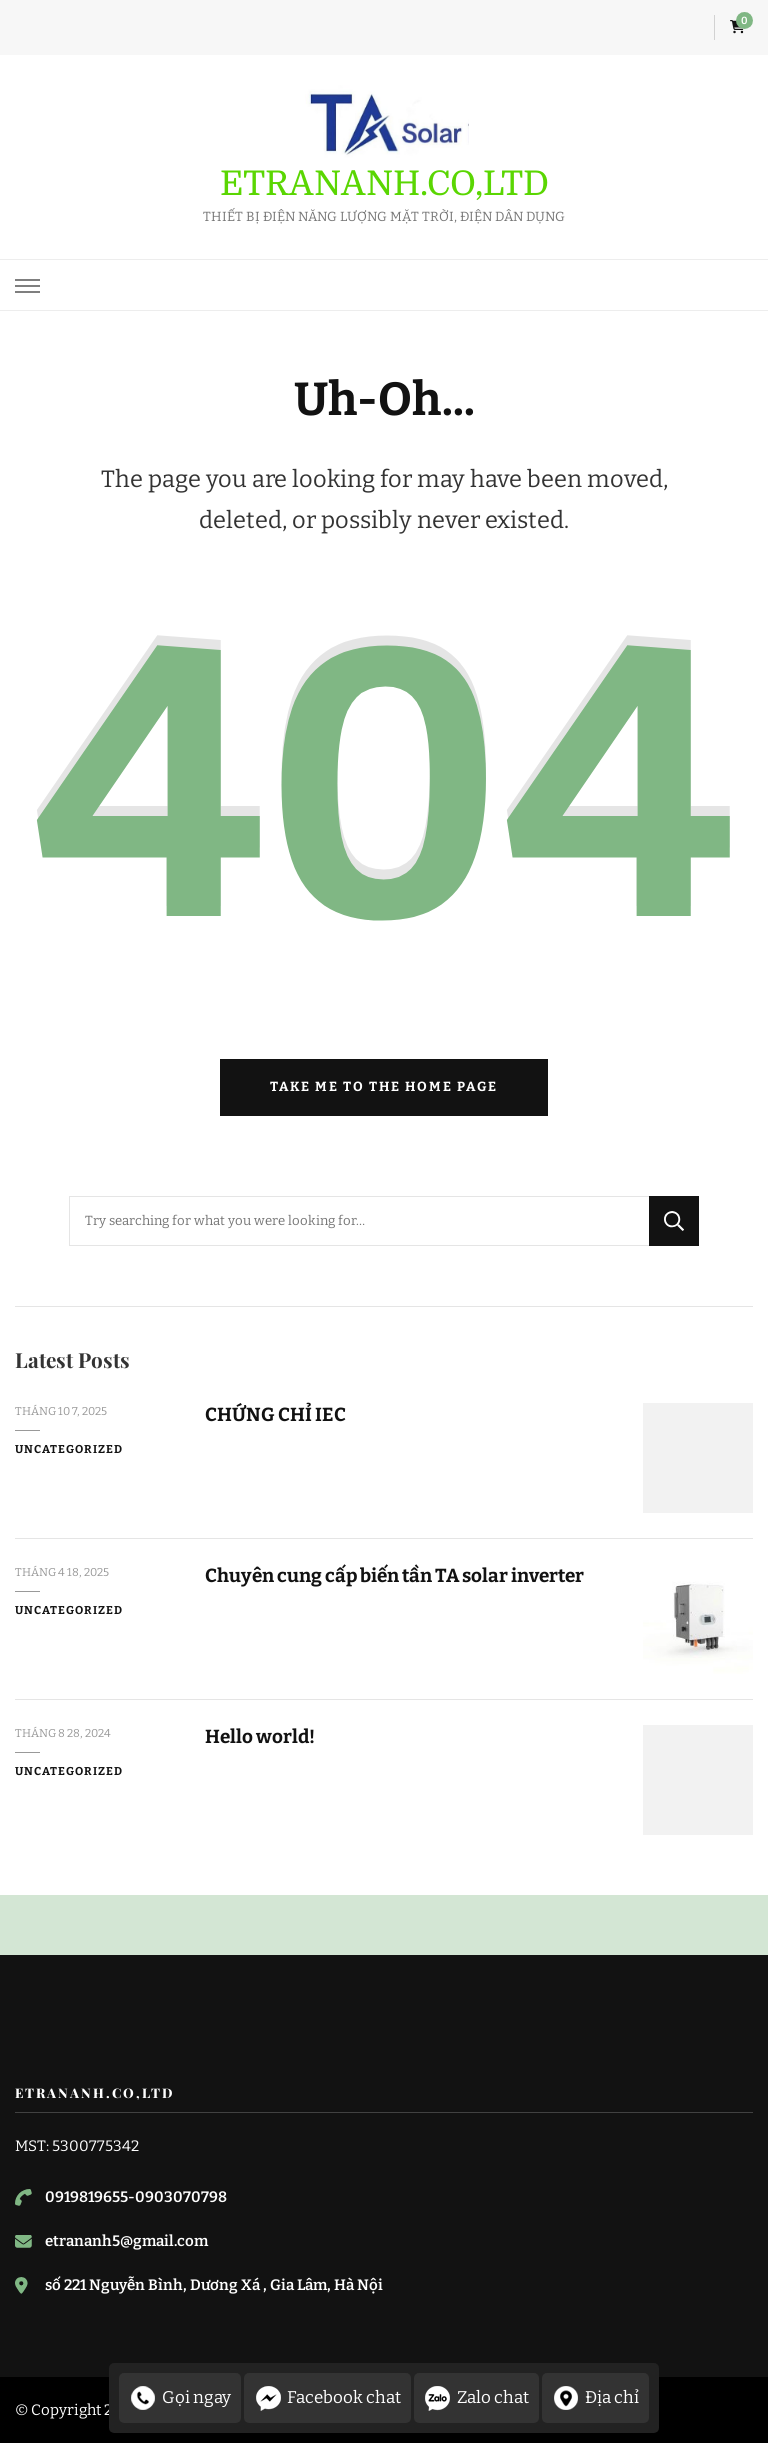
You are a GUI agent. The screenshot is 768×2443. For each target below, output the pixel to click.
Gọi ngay (180, 2398)
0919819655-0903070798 (136, 2197)
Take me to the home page (384, 1087)
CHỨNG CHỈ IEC (275, 1414)
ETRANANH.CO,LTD (384, 183)
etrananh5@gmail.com (126, 2241)
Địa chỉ (595, 2398)
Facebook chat (327, 2398)
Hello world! (260, 1736)
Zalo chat (476, 2398)
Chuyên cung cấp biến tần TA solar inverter (394, 1575)
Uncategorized (69, 1449)
